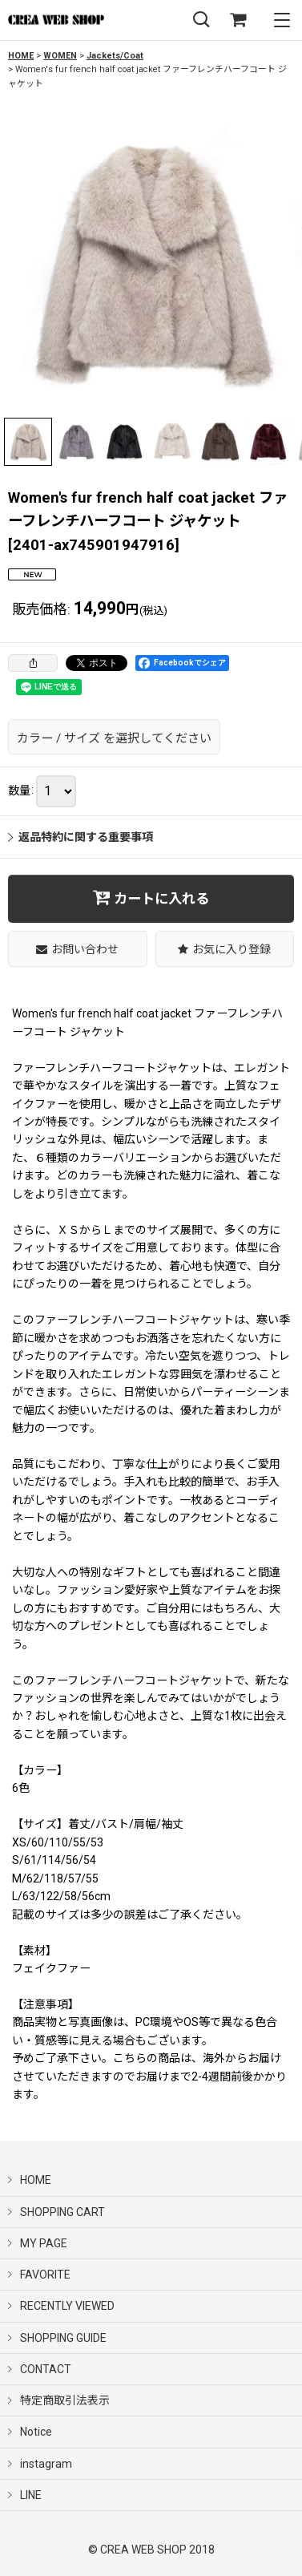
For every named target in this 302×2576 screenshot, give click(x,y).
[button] (201, 20)
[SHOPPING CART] (238, 20)
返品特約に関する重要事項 (80, 837)
